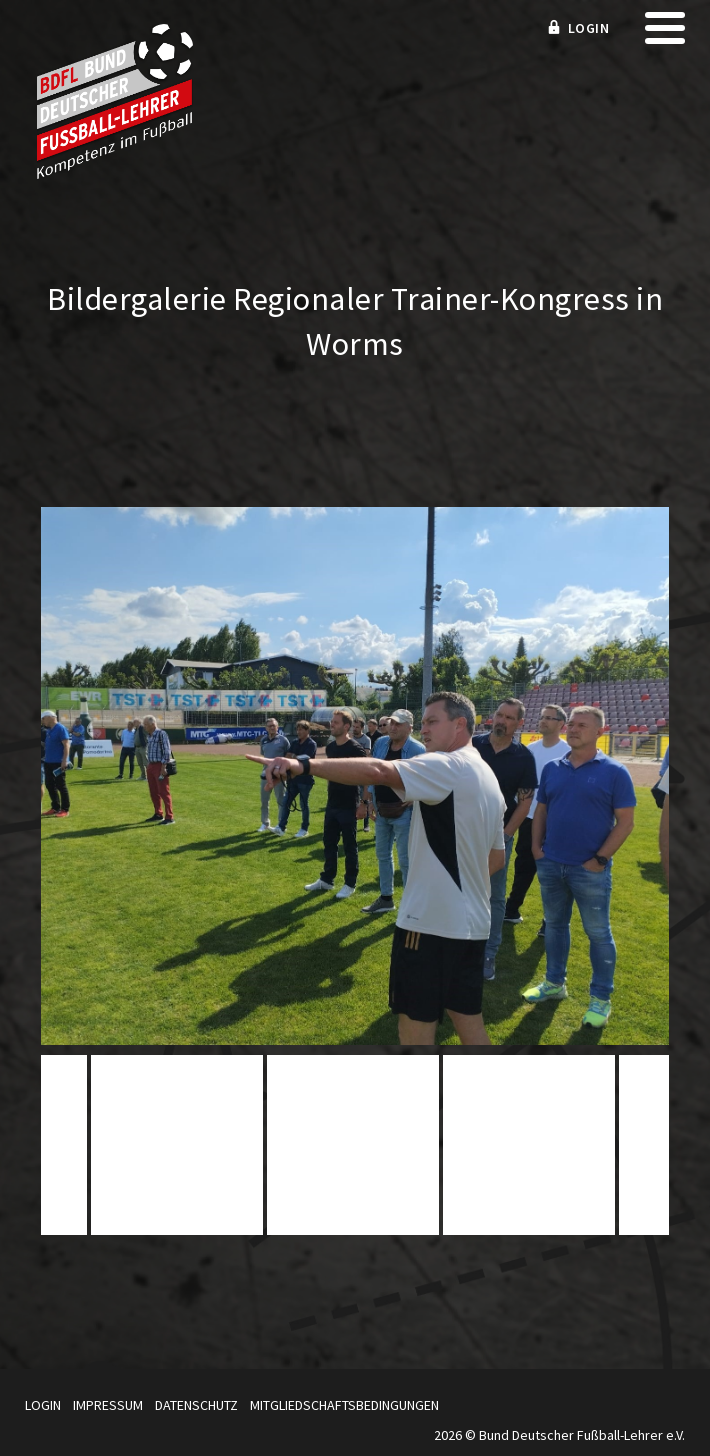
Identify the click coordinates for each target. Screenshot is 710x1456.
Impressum (108, 1405)
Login (43, 1405)
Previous (63, 1152)
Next (647, 1152)
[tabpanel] (353, 1145)
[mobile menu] (665, 34)
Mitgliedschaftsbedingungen (344, 1405)
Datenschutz (196, 1405)
